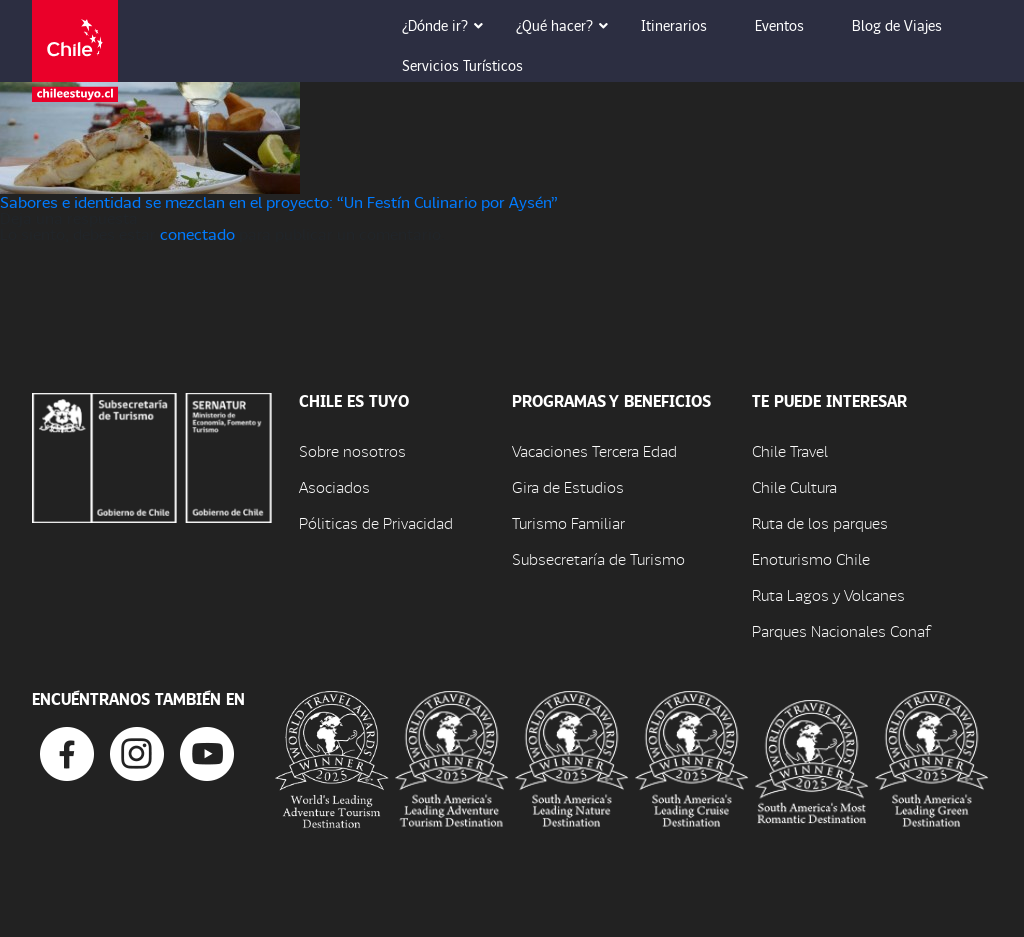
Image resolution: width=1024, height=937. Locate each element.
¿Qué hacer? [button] (568, 25)
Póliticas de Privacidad (376, 522)
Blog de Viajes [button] (911, 25)
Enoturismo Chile (811, 558)
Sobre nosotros (352, 450)
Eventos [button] (793, 25)
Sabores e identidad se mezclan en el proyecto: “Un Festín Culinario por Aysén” (279, 201)
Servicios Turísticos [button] (476, 65)
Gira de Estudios (568, 486)
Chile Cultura (794, 486)
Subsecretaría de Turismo (598, 558)
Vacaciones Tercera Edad (594, 450)
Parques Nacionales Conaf (841, 630)
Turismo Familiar (568, 522)
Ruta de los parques (820, 522)
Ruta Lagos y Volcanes (828, 594)
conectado (197, 233)
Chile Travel (790, 450)
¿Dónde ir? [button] (449, 25)
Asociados (334, 486)
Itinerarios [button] (688, 25)
